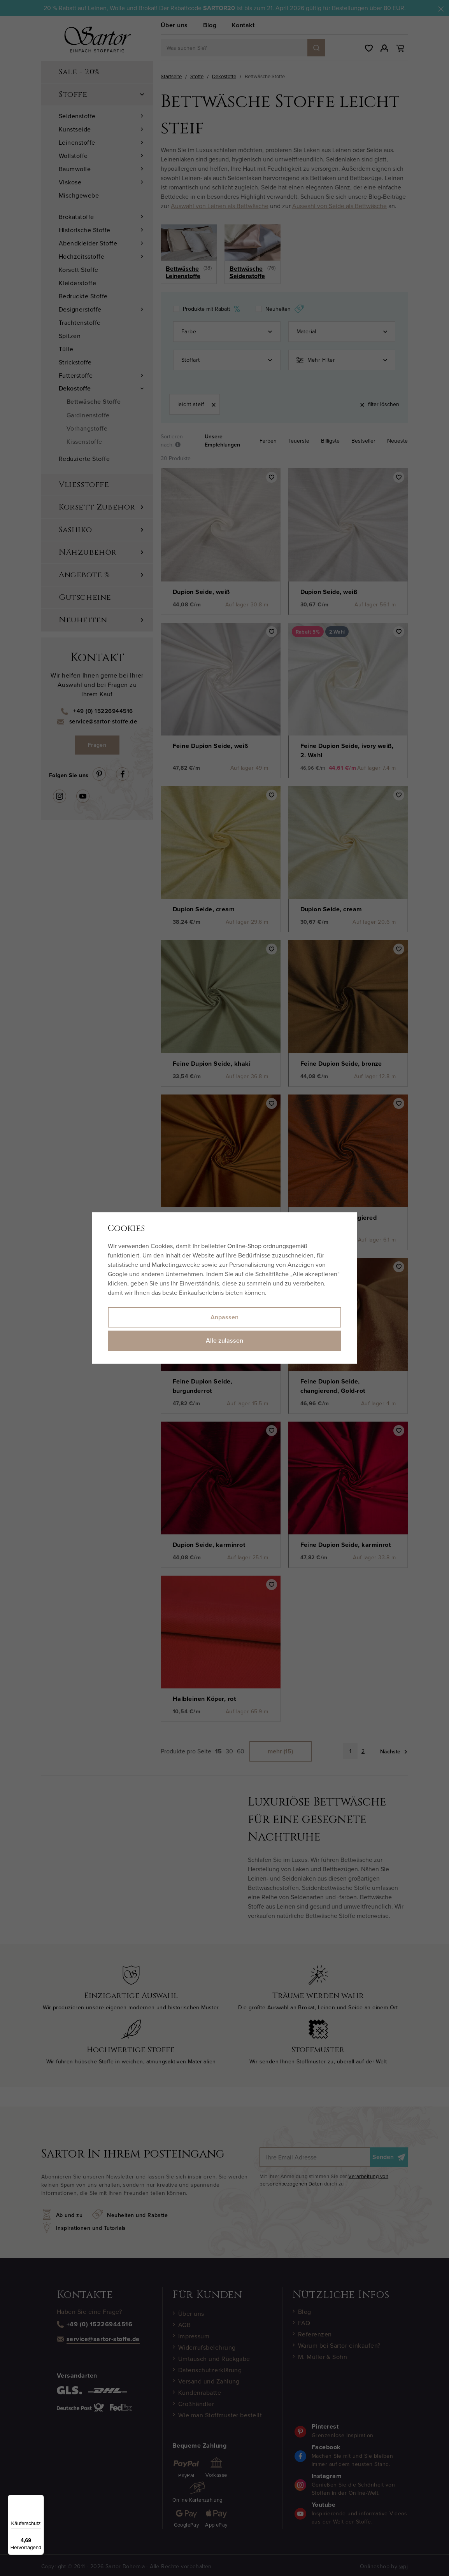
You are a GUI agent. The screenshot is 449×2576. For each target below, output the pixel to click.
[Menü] (39, 2499)
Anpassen (224, 1317)
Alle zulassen (224, 1340)
